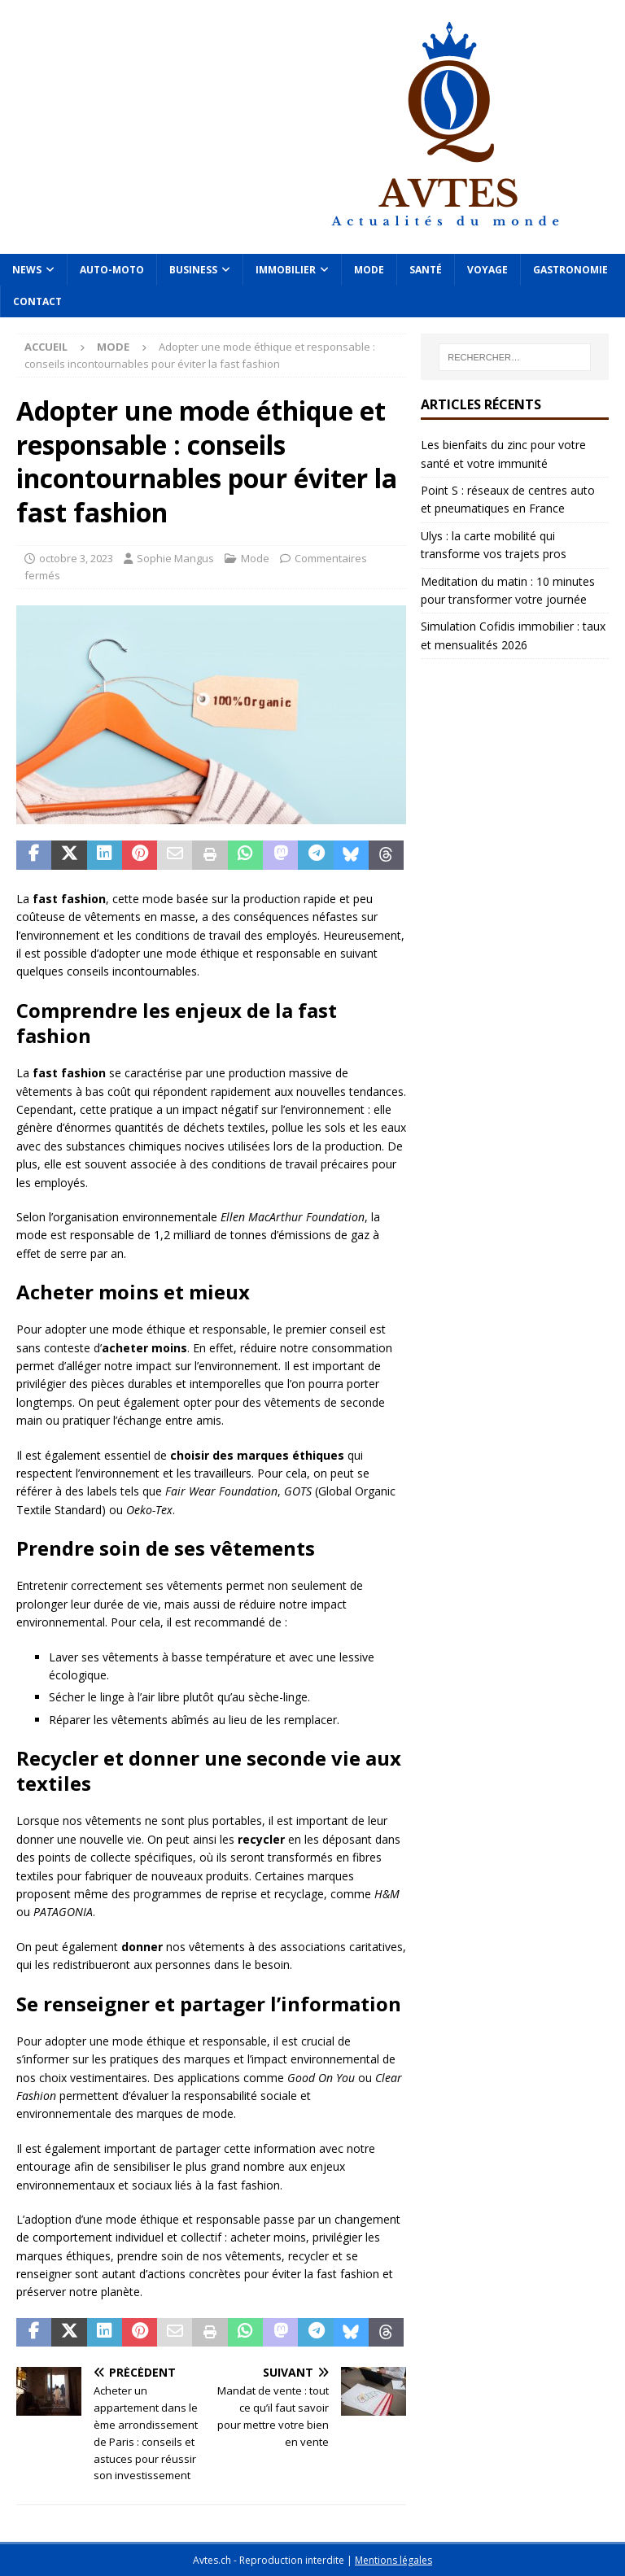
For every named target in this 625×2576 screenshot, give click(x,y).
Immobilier (286, 270)
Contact (37, 301)
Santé (425, 270)
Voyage (487, 270)
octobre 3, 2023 (76, 558)
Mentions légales (393, 2560)
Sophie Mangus (175, 558)
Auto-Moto (112, 270)
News (27, 270)
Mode (369, 270)
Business (193, 270)
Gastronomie (570, 270)
